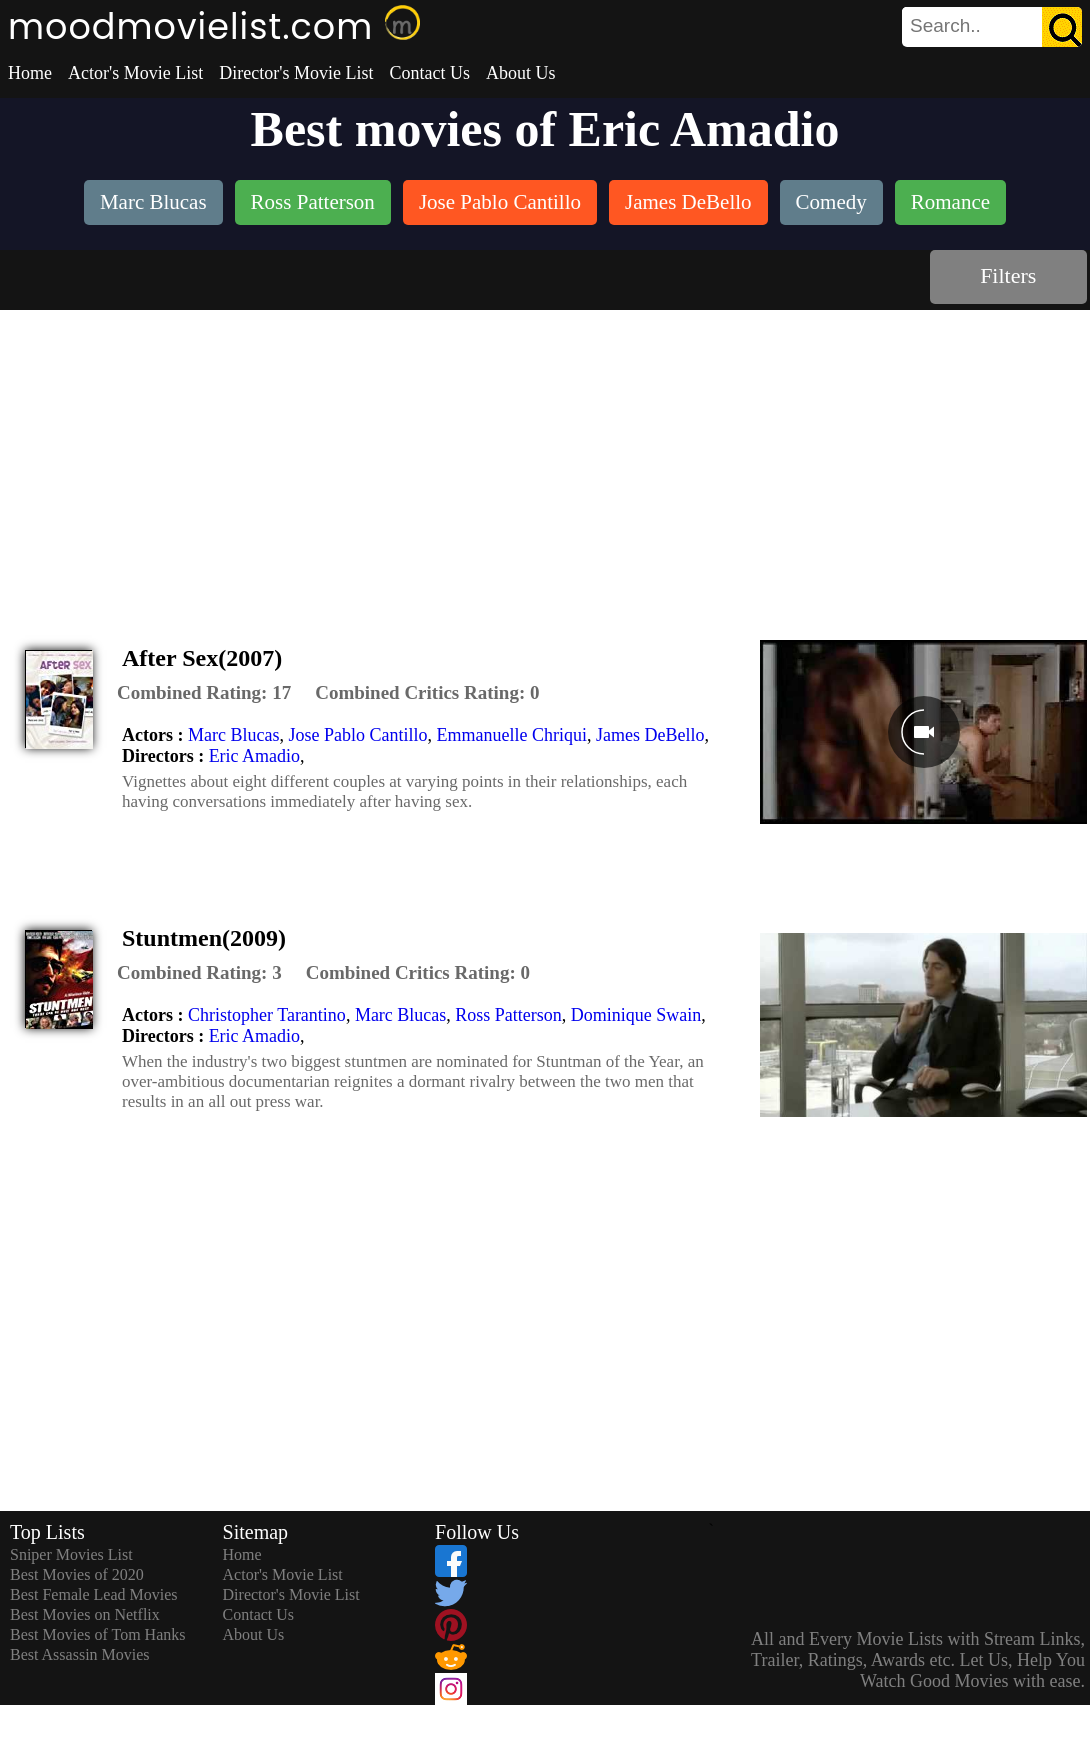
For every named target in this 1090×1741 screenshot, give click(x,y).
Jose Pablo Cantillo (357, 735)
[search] (992, 27)
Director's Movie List (296, 73)
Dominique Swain (636, 1015)
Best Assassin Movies (80, 1654)
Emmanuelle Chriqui (511, 735)
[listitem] (153, 204)
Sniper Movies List (71, 1554)
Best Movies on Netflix (85, 1614)
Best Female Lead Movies (94, 1594)
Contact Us (429, 73)
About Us (521, 73)
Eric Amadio (254, 756)
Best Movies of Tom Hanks (97, 1634)
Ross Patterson (508, 1015)
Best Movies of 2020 (77, 1574)
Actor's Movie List (135, 73)
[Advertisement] (545, 460)
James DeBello (650, 735)
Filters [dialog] (1008, 275)
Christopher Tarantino (267, 1015)
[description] (204, 693)
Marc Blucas (233, 735)
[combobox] (947, 26)
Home (30, 73)
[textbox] (947, 26)
